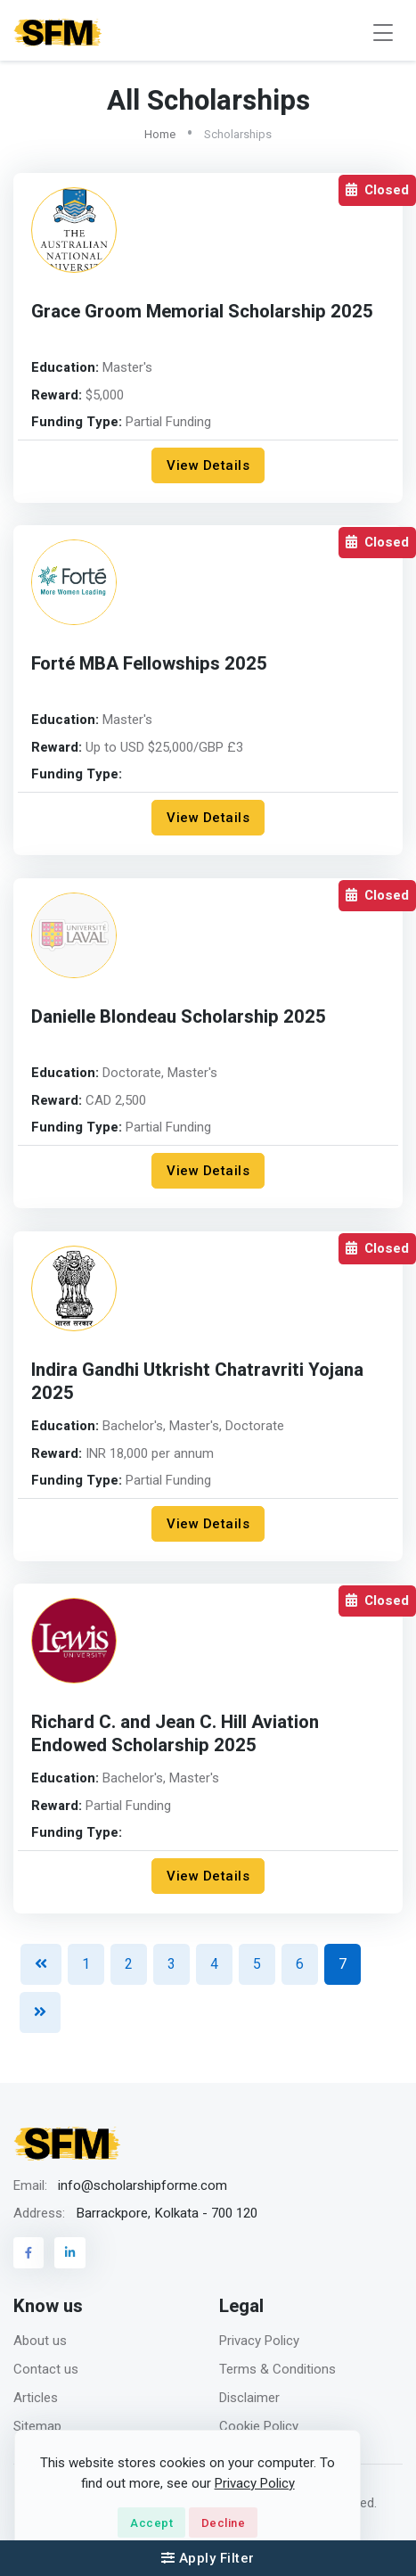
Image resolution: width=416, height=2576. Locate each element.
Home (159, 134)
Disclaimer (249, 2398)
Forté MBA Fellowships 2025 (149, 664)
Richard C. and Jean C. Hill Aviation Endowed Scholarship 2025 (175, 1734)
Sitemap (37, 2426)
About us (40, 2341)
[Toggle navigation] (383, 32)
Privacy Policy (259, 2341)
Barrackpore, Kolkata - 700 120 (166, 2213)
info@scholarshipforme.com (142, 2185)
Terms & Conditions (277, 2369)
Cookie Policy (258, 2426)
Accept (151, 2523)
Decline (223, 2523)
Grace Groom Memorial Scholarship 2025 (202, 312)
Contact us (45, 2369)
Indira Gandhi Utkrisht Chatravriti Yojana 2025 (197, 1382)
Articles (35, 2398)
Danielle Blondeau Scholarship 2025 (178, 1017)
